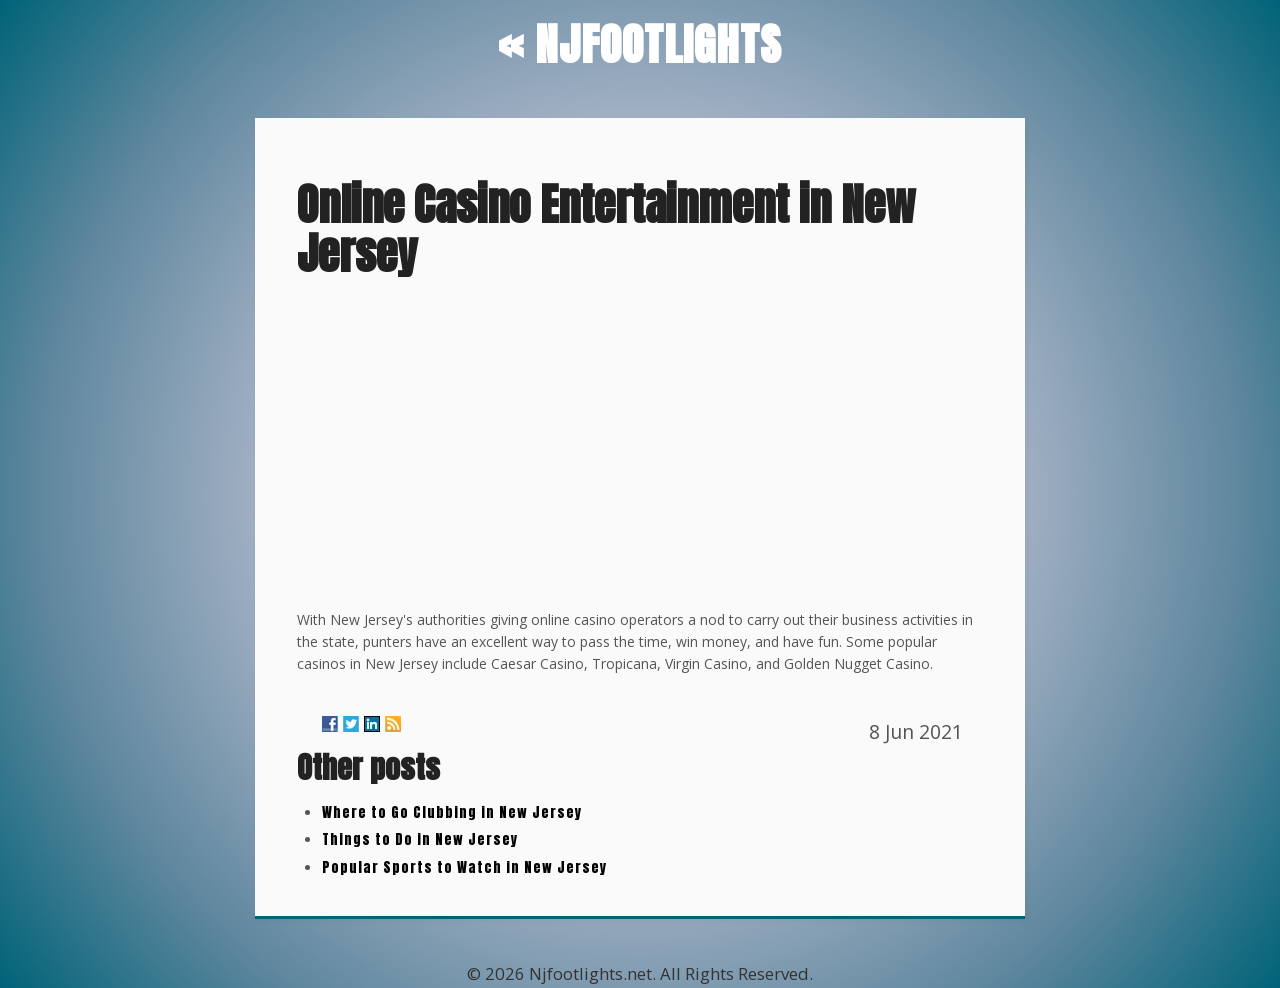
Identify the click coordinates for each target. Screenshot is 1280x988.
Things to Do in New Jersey (420, 839)
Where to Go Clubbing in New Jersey (452, 812)
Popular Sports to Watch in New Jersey (464, 867)
